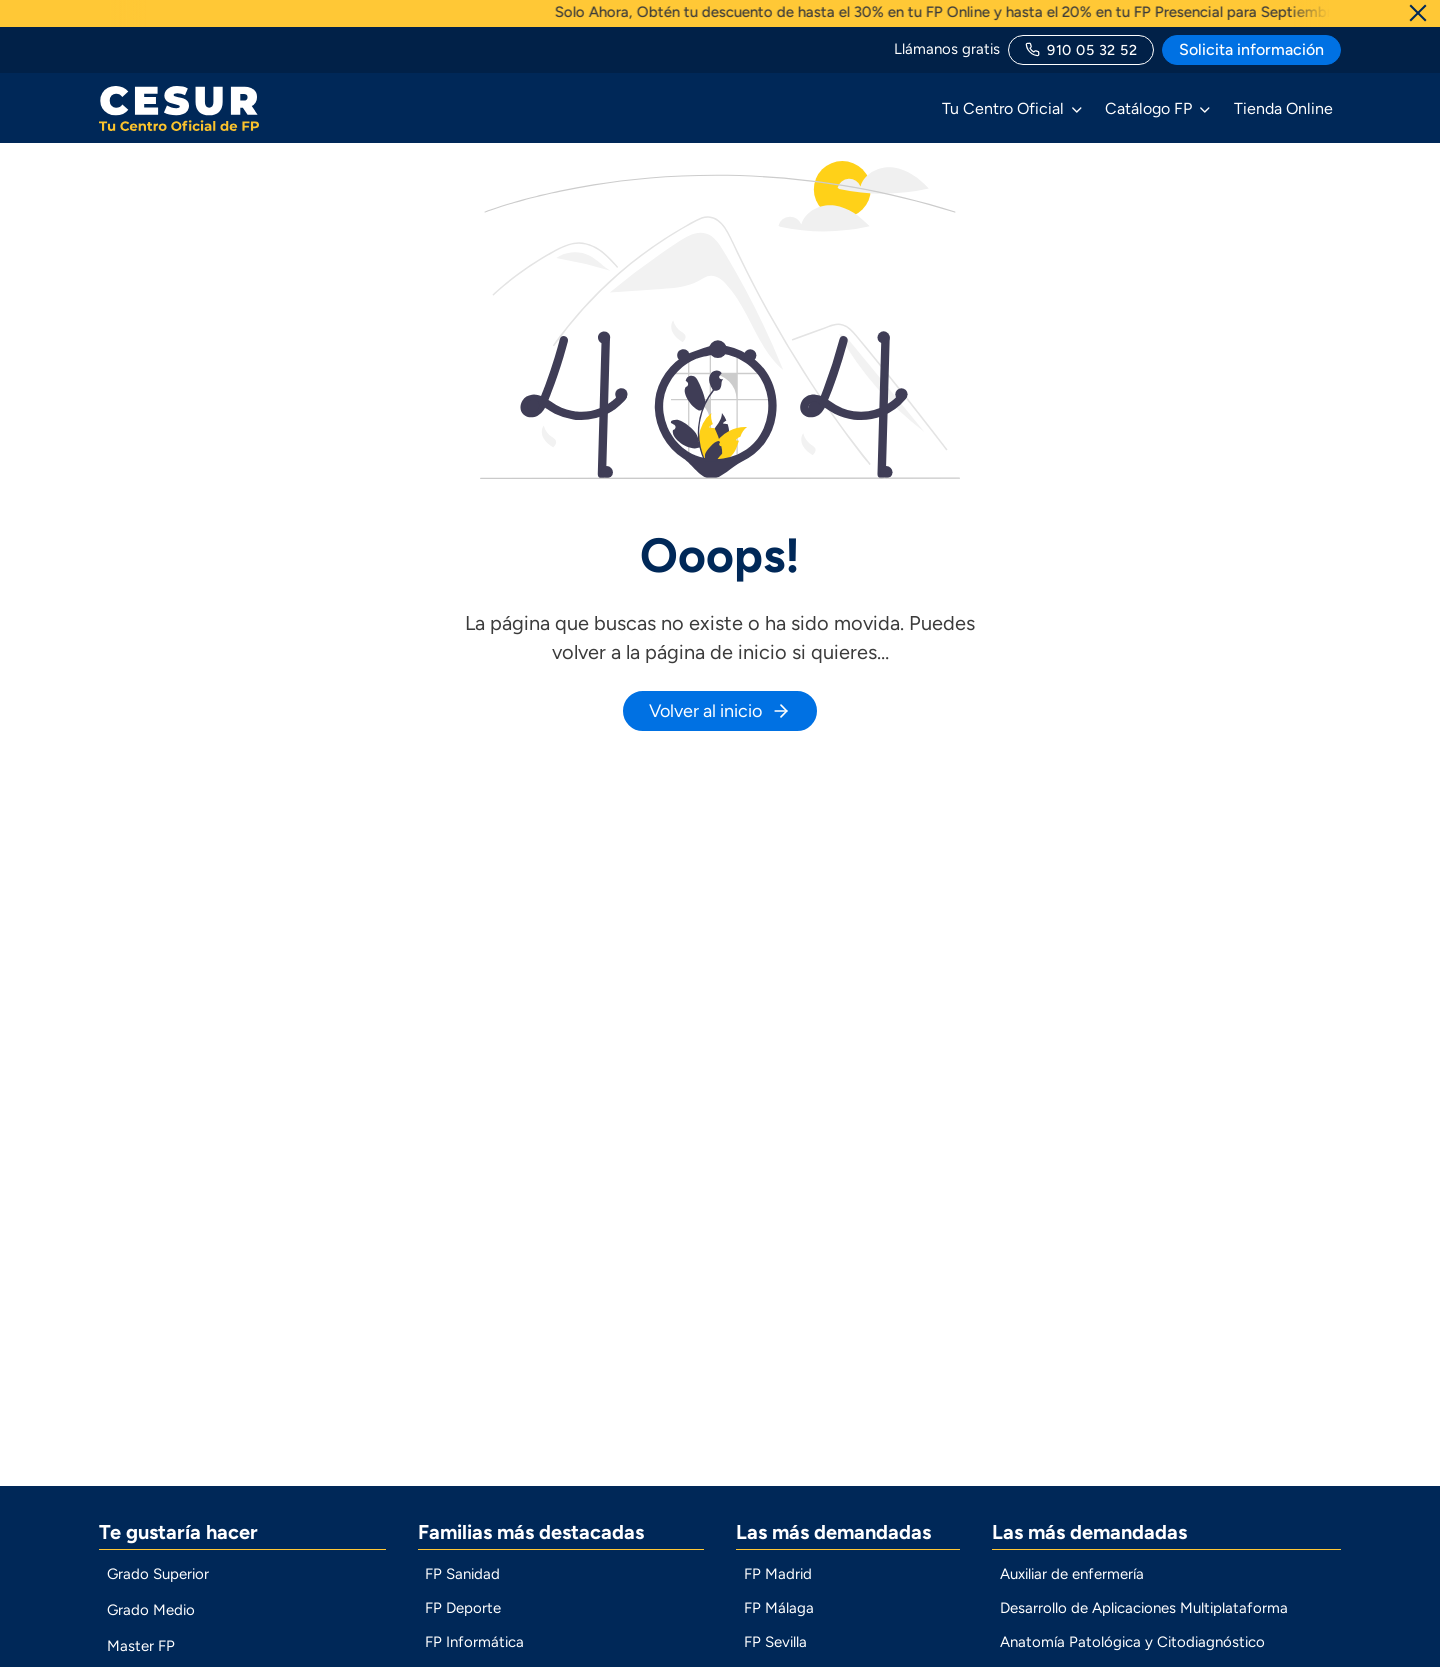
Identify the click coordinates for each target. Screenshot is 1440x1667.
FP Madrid (778, 1589)
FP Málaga (779, 1623)
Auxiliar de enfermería (1072, 1589)
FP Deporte (463, 1623)
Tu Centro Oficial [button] (1003, 108)
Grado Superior (158, 1589)
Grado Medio (151, 1625)
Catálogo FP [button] (1148, 108)
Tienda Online (1283, 108)
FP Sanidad (462, 1589)
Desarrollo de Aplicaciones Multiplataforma (1144, 1623)
